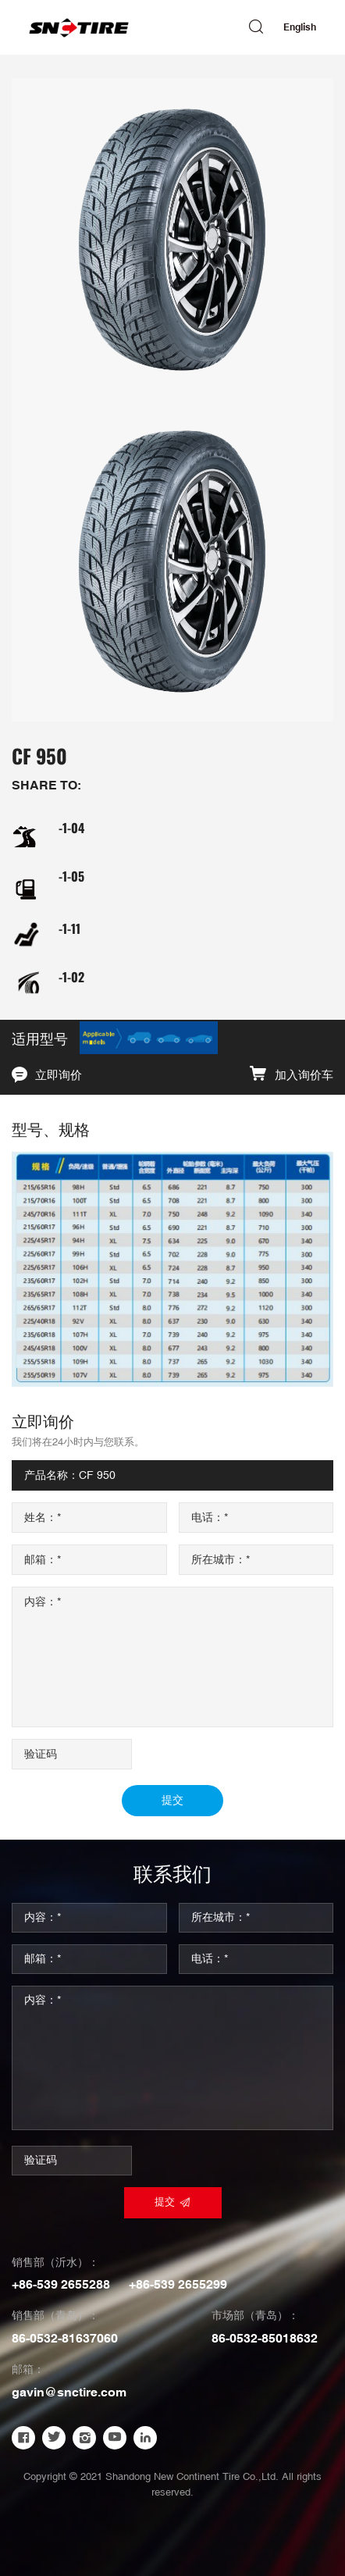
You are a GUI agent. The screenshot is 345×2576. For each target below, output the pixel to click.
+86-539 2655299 (178, 2285)
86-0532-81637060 (65, 2339)
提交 (172, 1801)
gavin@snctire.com (69, 2393)
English (299, 27)
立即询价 (58, 1075)
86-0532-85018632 (265, 2339)
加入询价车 (304, 1075)
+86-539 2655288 (61, 2285)
